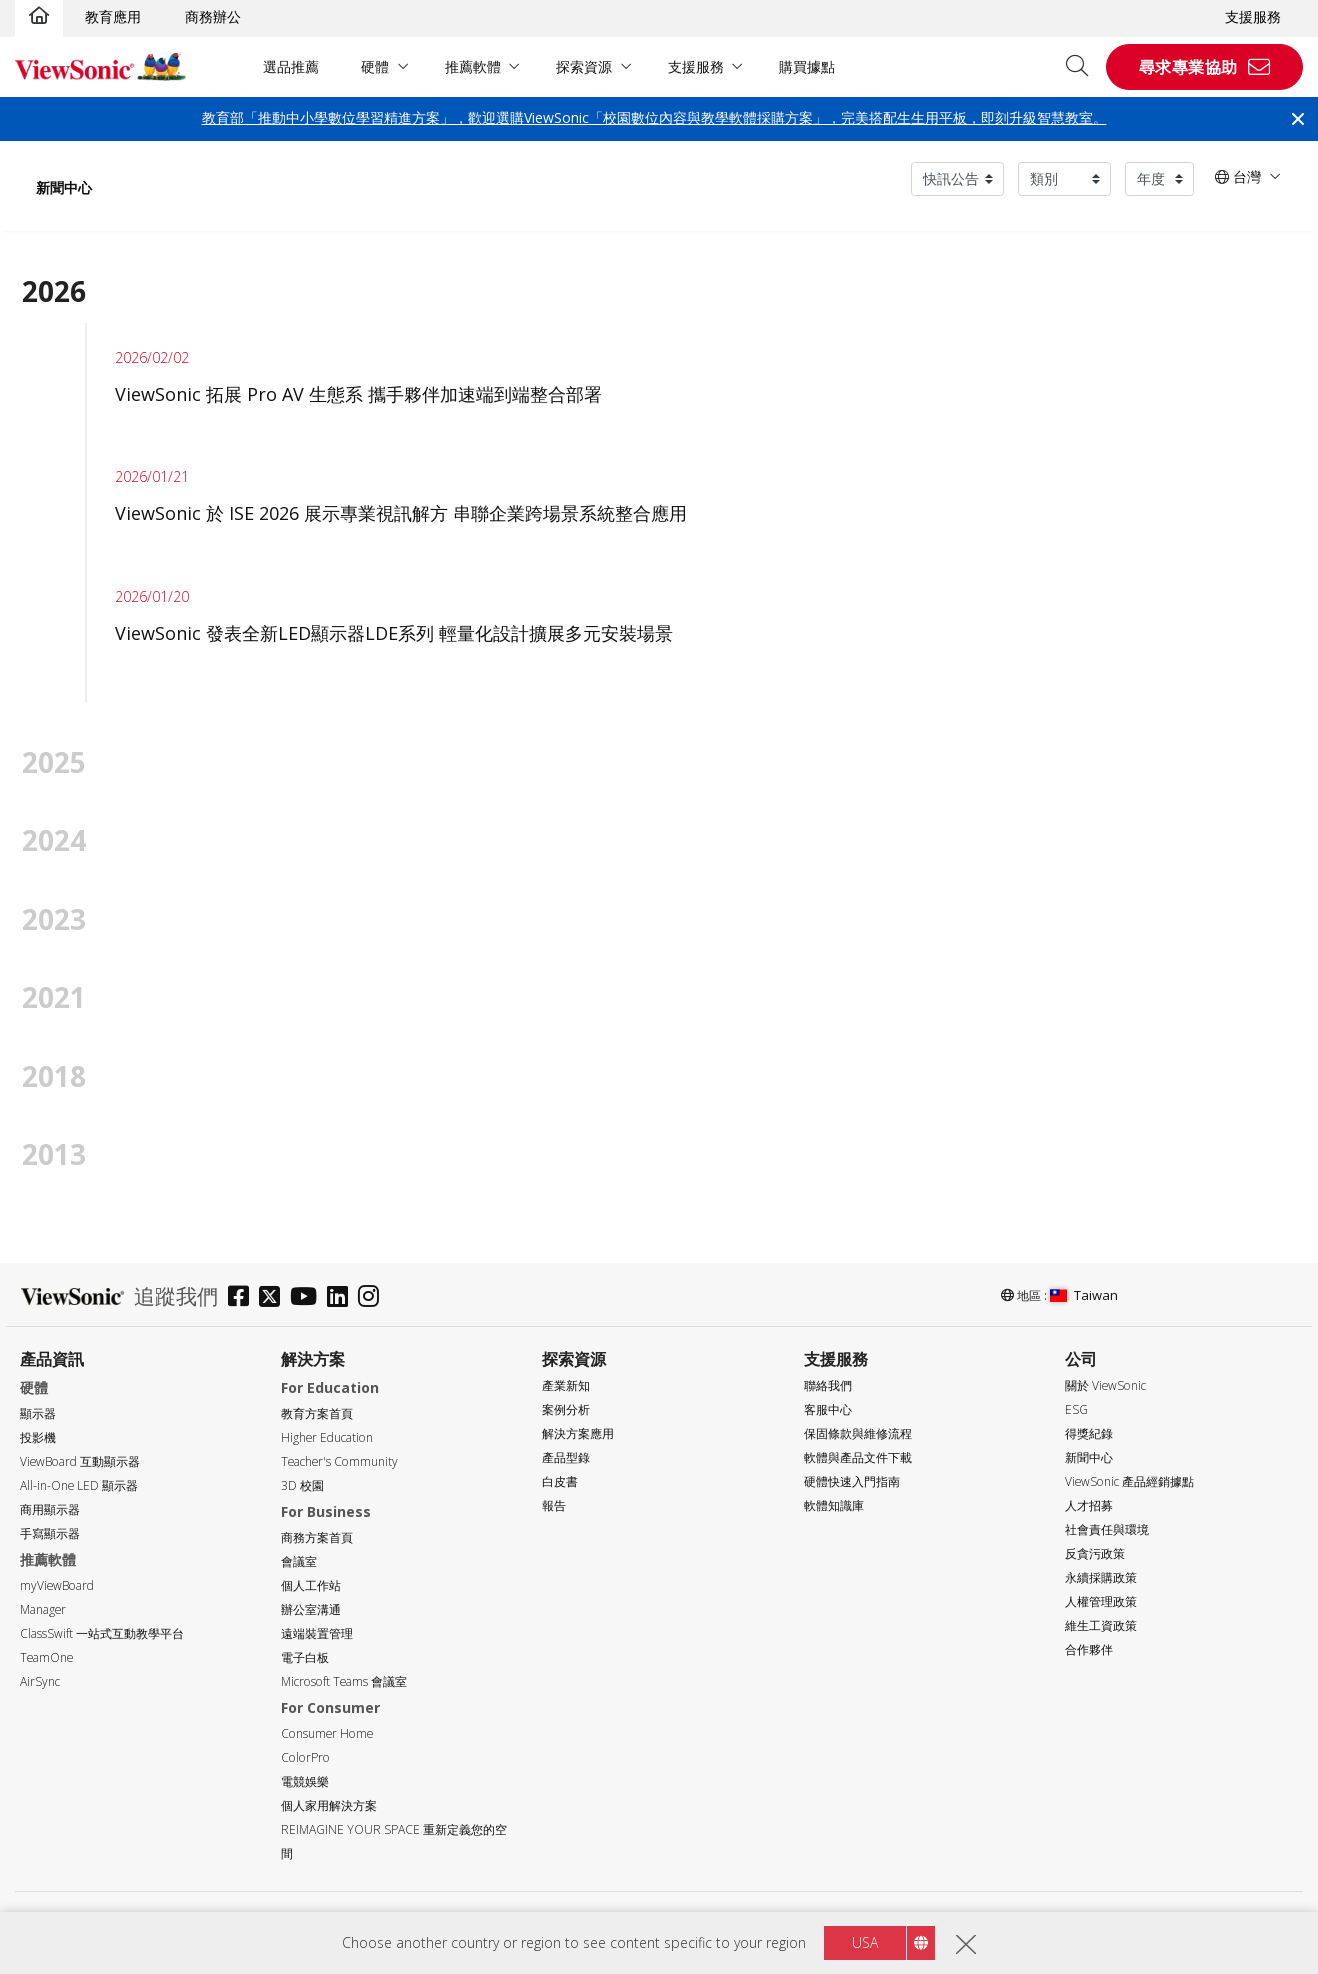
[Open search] (1084, 67)
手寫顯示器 (50, 1533)
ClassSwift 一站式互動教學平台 (102, 1633)
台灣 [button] (1238, 176)
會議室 (299, 1561)
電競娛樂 (305, 1781)
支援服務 (1253, 16)
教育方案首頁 (317, 1413)
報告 (554, 1505)
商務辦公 (213, 16)
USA (865, 1942)
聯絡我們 (828, 1385)
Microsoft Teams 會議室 (344, 1681)
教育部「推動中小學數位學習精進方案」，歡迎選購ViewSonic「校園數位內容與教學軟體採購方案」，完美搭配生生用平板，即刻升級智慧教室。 (654, 117)
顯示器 (38, 1413)
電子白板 (305, 1657)
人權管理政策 (1101, 1601)
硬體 (375, 66)
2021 (54, 997)
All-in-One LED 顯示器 (79, 1485)
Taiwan (1084, 1295)
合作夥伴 (1089, 1649)
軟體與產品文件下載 (858, 1457)
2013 (54, 1154)
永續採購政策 (1101, 1577)
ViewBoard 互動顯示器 (80, 1461)
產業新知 (566, 1385)
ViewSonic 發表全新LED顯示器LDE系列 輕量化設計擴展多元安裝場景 (394, 633)
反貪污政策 (1095, 1553)
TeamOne (46, 1657)
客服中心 (828, 1409)
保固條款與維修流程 (858, 1433)
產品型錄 (566, 1457)
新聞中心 (64, 187)
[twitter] (274, 1298)
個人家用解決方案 (329, 1805)
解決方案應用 (578, 1433)
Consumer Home (327, 1733)
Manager (43, 1609)
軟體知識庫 (834, 1505)
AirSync (40, 1681)
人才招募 (1089, 1505)
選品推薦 (291, 66)
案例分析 (566, 1409)
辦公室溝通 (311, 1609)
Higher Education (327, 1437)
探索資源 (584, 66)
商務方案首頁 (317, 1537)
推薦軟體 (473, 66)
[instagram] (373, 1298)
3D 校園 (302, 1485)
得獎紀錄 (1089, 1433)
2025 (54, 762)
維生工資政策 (1101, 1625)
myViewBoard (57, 1585)
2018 (54, 1076)
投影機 (38, 1437)
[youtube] (308, 1298)
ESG (1076, 1409)
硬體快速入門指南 (852, 1481)
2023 (54, 919)
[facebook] (243, 1298)
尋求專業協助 (1188, 67)
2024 (54, 840)
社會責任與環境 (1107, 1529)
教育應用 (113, 16)
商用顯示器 (50, 1509)
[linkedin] (342, 1298)
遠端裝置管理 (317, 1633)
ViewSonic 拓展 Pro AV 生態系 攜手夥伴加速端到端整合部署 (361, 394)
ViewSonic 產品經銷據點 (1129, 1481)
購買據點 (807, 66)
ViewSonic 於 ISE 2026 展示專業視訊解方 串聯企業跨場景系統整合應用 (401, 513)
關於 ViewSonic (1105, 1385)
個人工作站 (311, 1585)
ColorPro (305, 1757)
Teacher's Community (339, 1461)
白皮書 (560, 1481)
